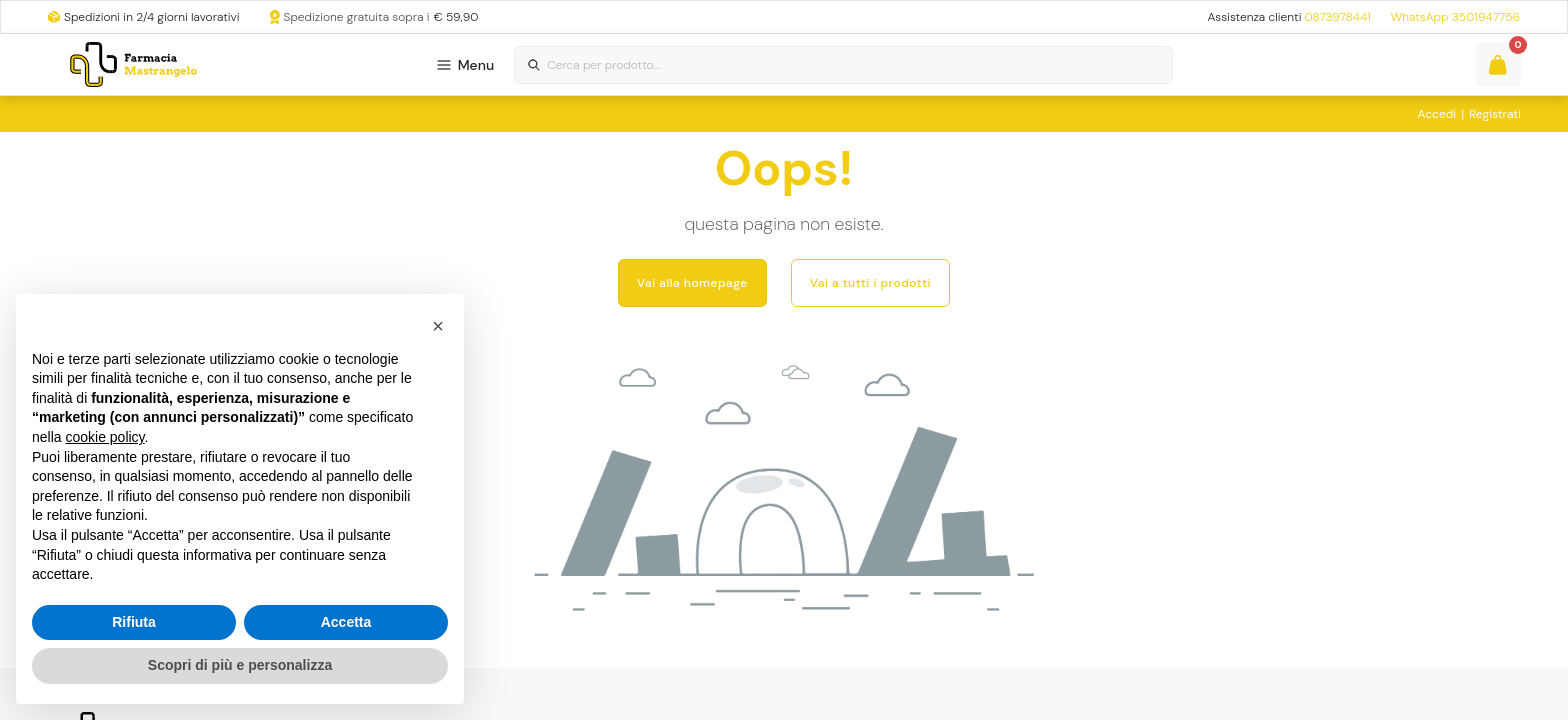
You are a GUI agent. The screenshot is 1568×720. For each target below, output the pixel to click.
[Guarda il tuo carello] (1498, 64)
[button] (438, 326)
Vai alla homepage (692, 283)
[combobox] (843, 65)
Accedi (1437, 114)
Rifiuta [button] (134, 622)
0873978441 (1337, 17)
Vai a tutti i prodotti (870, 283)
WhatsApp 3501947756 (1455, 17)
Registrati (1495, 114)
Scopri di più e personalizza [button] (240, 665)
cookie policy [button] (104, 437)
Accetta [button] (346, 622)
